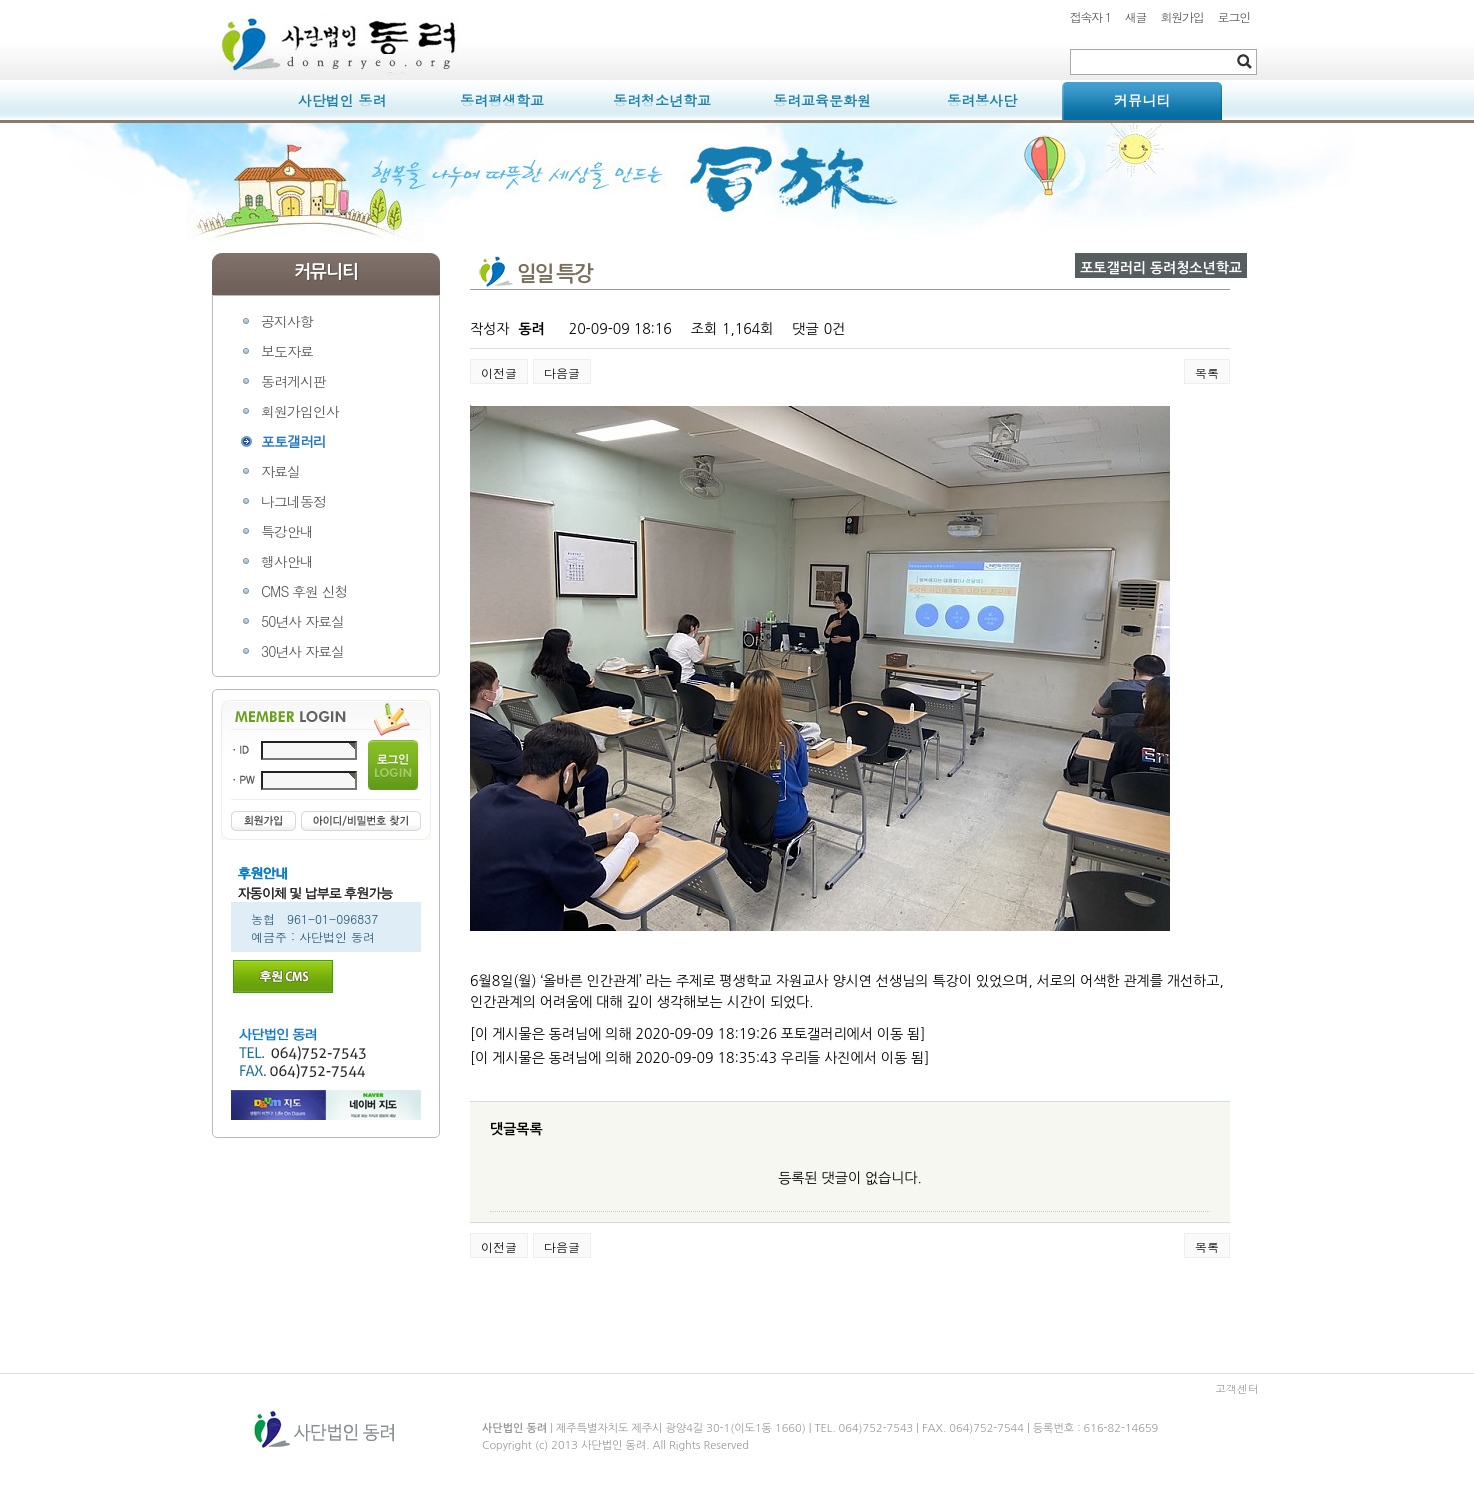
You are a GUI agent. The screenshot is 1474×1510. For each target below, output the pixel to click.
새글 (1136, 16)
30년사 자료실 (302, 651)
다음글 (562, 372)
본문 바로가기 (212, 0)
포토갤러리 (293, 441)
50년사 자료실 (302, 621)
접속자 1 (1090, 16)
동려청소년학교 (662, 100)
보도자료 (287, 351)
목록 (1207, 372)
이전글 (499, 372)
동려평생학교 (502, 100)
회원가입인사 (300, 411)
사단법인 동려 (342, 100)
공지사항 (287, 321)
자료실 (280, 471)
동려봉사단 (982, 100)
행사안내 (287, 561)
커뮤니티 (1142, 100)
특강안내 (287, 531)
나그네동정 (293, 501)
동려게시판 (293, 381)
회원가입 (1181, 16)
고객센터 (1237, 1388)
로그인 (1234, 16)
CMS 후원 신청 (304, 591)
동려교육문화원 (822, 100)
